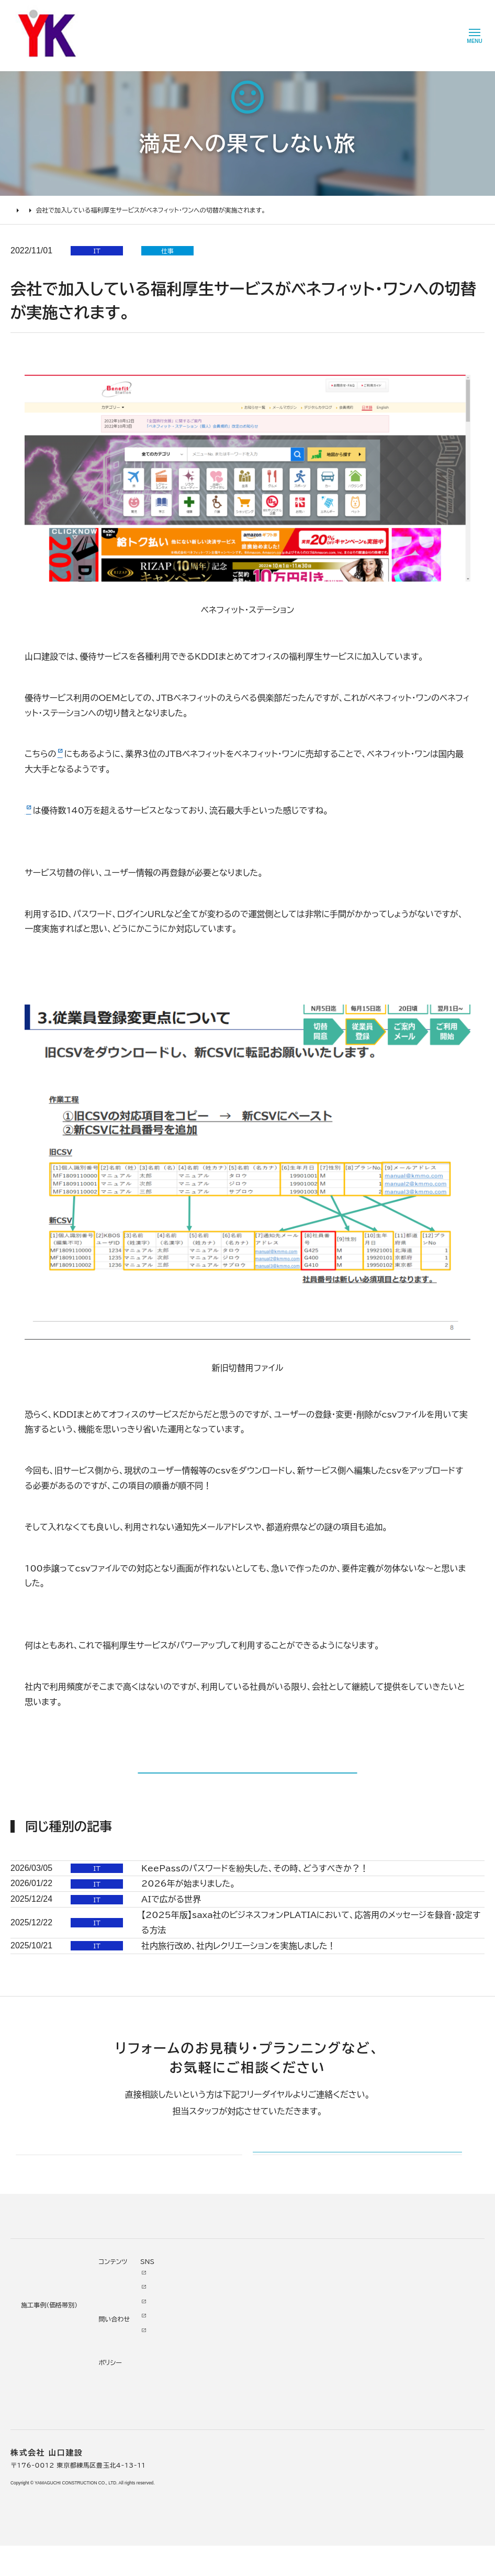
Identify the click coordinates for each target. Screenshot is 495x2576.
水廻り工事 (114, 2538)
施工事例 (109, 2506)
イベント (251, 2550)
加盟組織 (192, 2566)
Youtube (307, 2521)
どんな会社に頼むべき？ (48, 2538)
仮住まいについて (38, 2566)
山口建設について (203, 2506)
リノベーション (119, 2523)
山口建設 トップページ (43, 2462)
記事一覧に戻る (247, 1788)
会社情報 (192, 2523)
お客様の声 (256, 2536)
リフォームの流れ (37, 2552)
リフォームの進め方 (40, 2523)
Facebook (310, 2536)
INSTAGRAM (315, 2550)
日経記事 (73, 754)
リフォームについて (36, 2506)
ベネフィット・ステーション (72, 810)
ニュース (251, 2521)
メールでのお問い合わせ (319, 2379)
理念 (185, 2552)
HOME (20, 210)
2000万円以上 (122, 2566)
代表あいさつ (198, 2538)
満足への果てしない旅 (74, 210)
